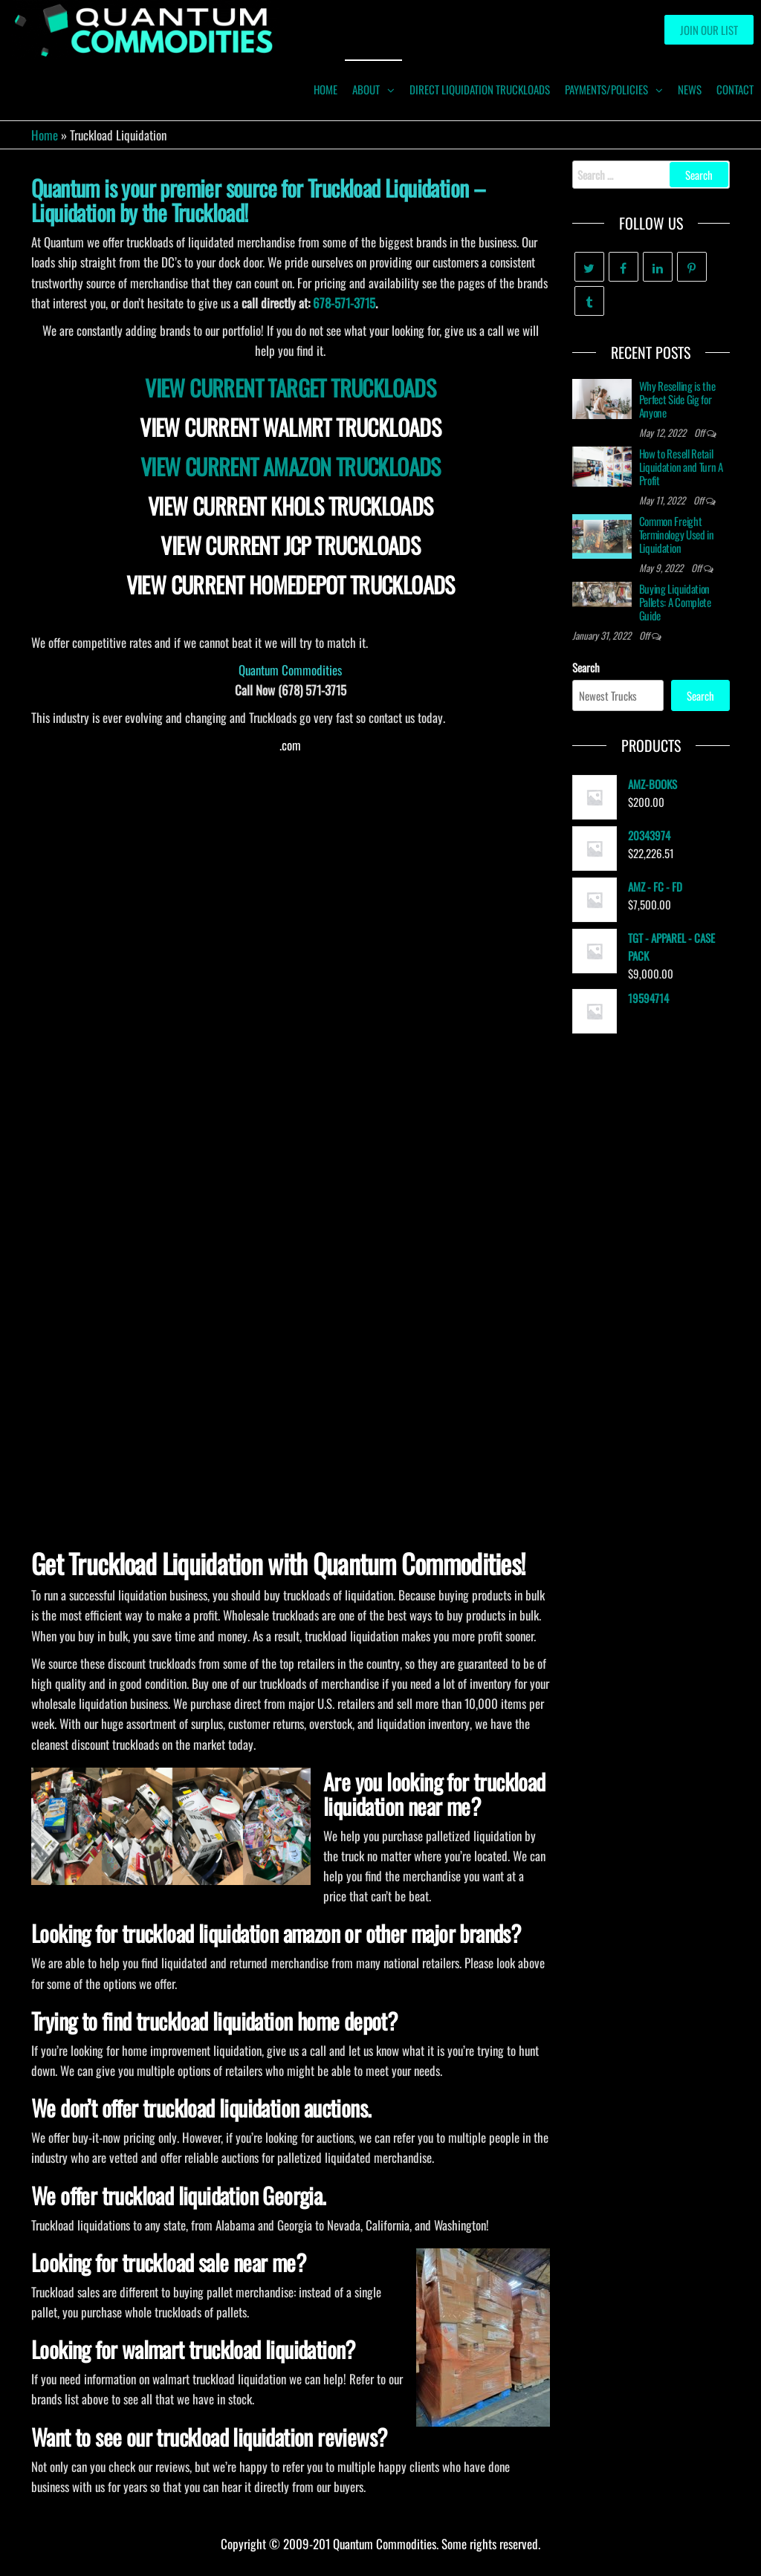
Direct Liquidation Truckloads (479, 89)
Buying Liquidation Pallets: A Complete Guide (675, 601)
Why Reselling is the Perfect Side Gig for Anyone (677, 399)
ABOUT (366, 89)
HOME (325, 89)
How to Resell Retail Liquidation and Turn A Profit (681, 466)
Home (44, 135)
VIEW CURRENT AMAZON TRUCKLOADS (290, 466)
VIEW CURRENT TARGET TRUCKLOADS (290, 387)
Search (586, 667)
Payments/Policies (606, 89)
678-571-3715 (344, 302)
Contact (735, 89)
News (690, 89)
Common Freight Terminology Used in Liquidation (676, 534)
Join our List (709, 30)
